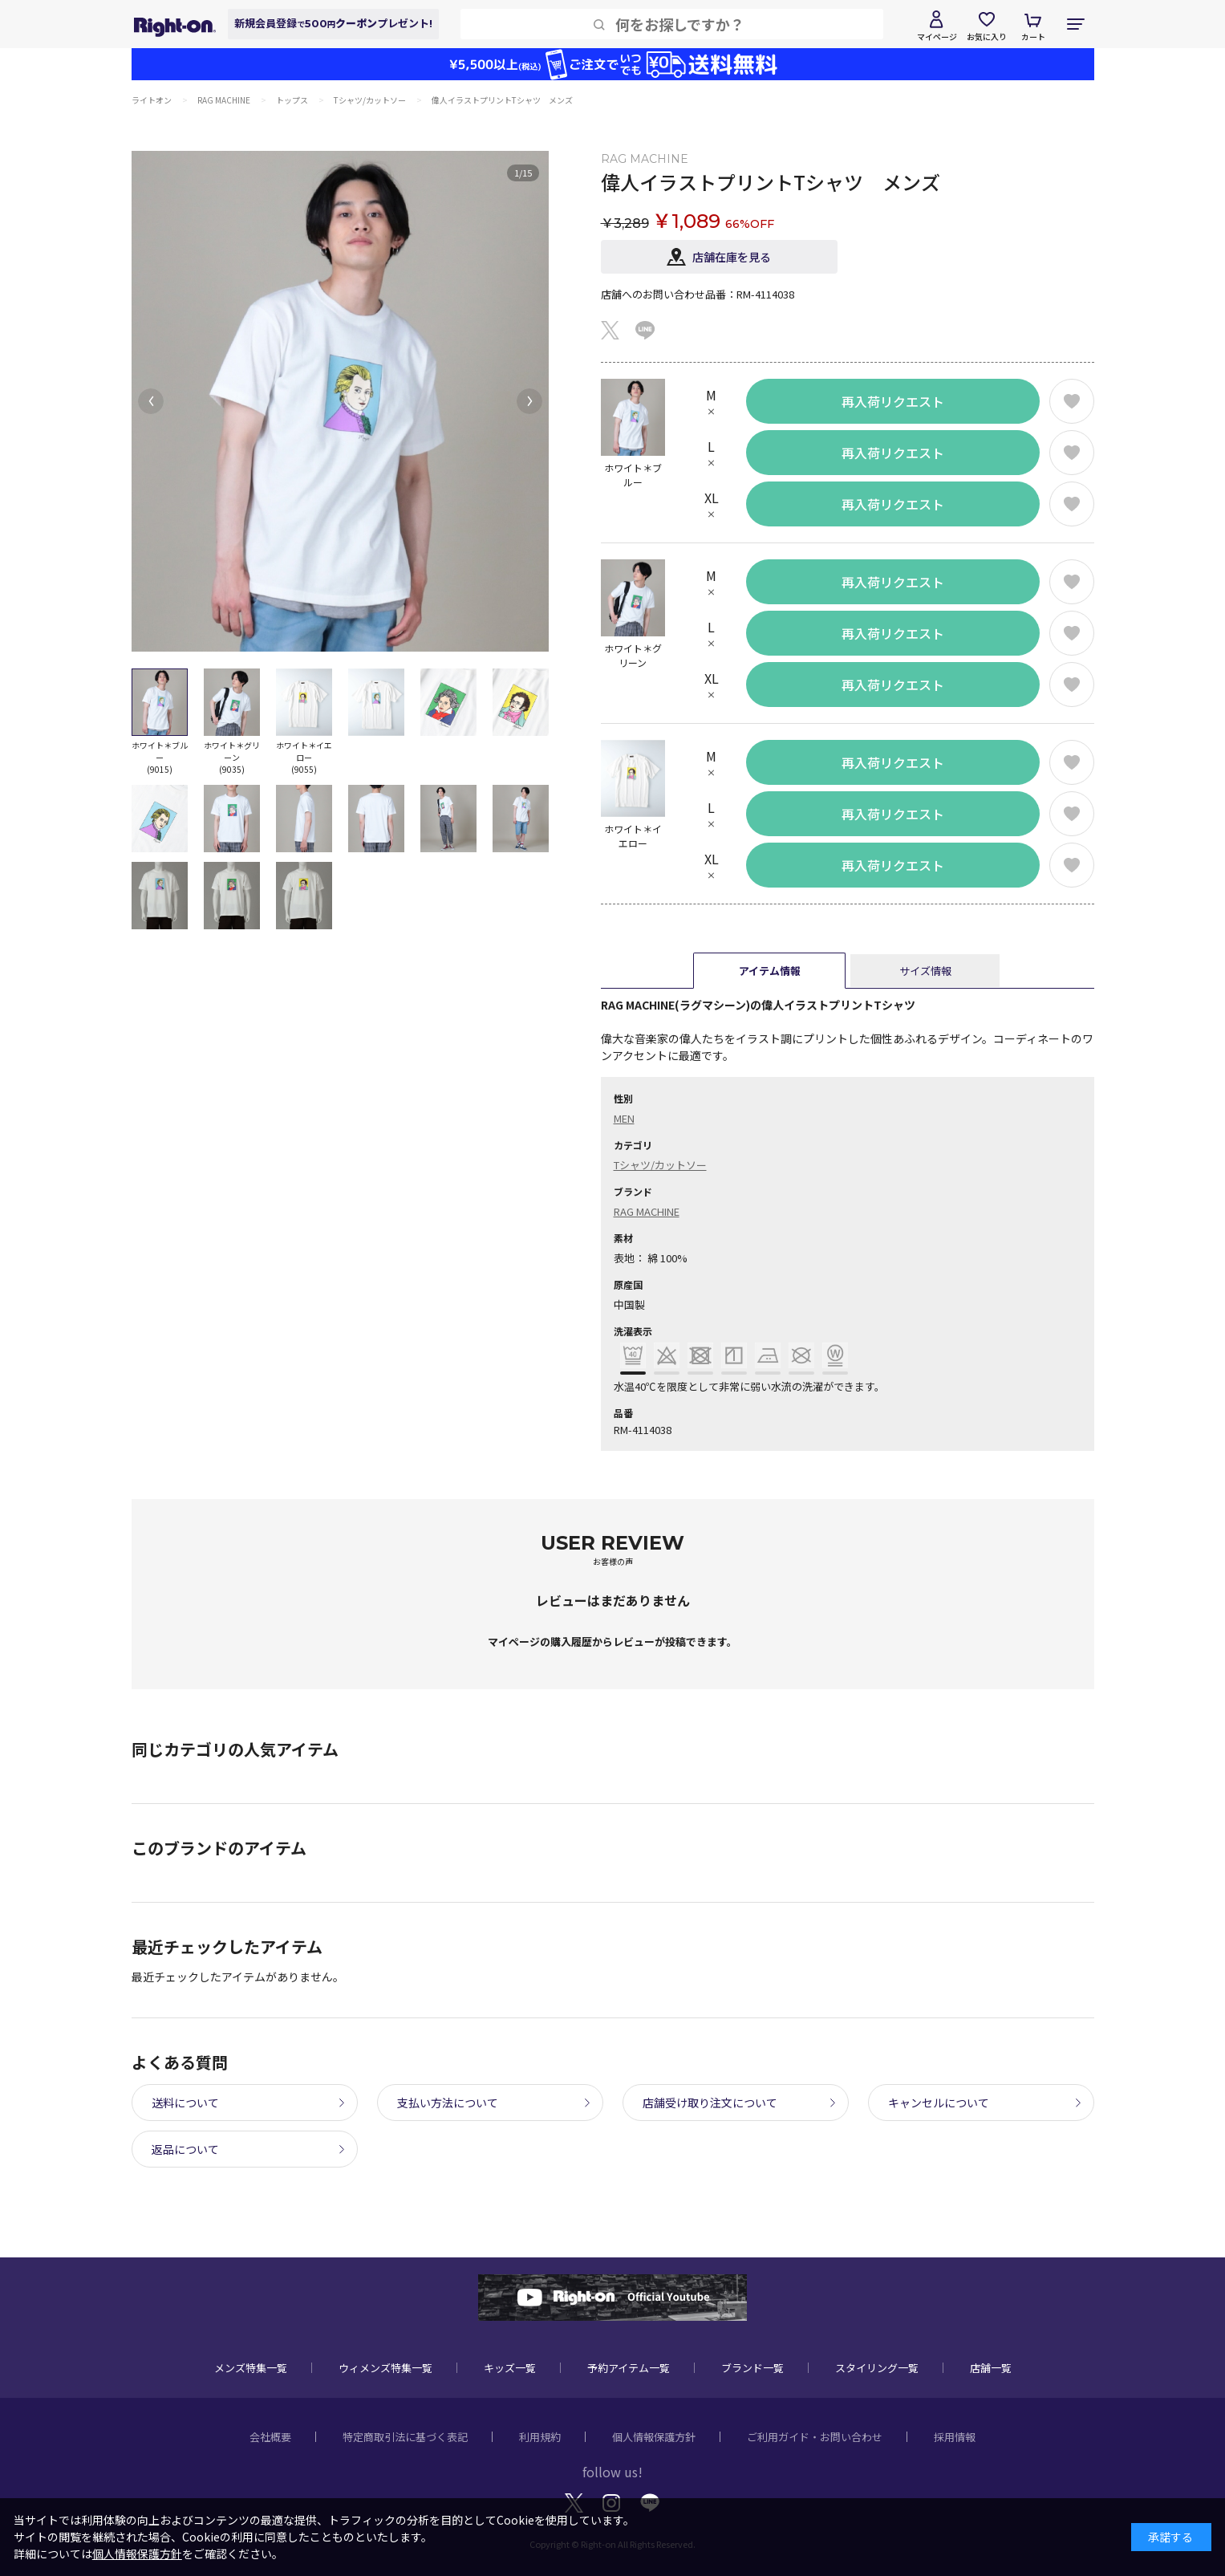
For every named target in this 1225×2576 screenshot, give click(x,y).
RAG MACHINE (646, 1211)
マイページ (937, 36)
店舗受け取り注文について (710, 2103)
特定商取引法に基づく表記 (405, 2436)
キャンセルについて (938, 2103)
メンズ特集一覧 (250, 2367)
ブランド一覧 (752, 2367)
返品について (185, 2149)
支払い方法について (447, 2103)
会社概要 (270, 2436)
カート (1033, 36)
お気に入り (987, 36)
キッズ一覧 (510, 2367)
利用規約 (540, 2436)
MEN (624, 1118)
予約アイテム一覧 (628, 2367)
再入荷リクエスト (893, 401)
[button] (151, 401)
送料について (185, 2103)
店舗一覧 (991, 2367)
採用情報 (955, 2436)
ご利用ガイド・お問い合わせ (814, 2436)
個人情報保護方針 (654, 2436)
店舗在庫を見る (731, 257)
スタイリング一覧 (877, 2367)
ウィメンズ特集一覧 (385, 2367)
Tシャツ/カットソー (660, 1164)
